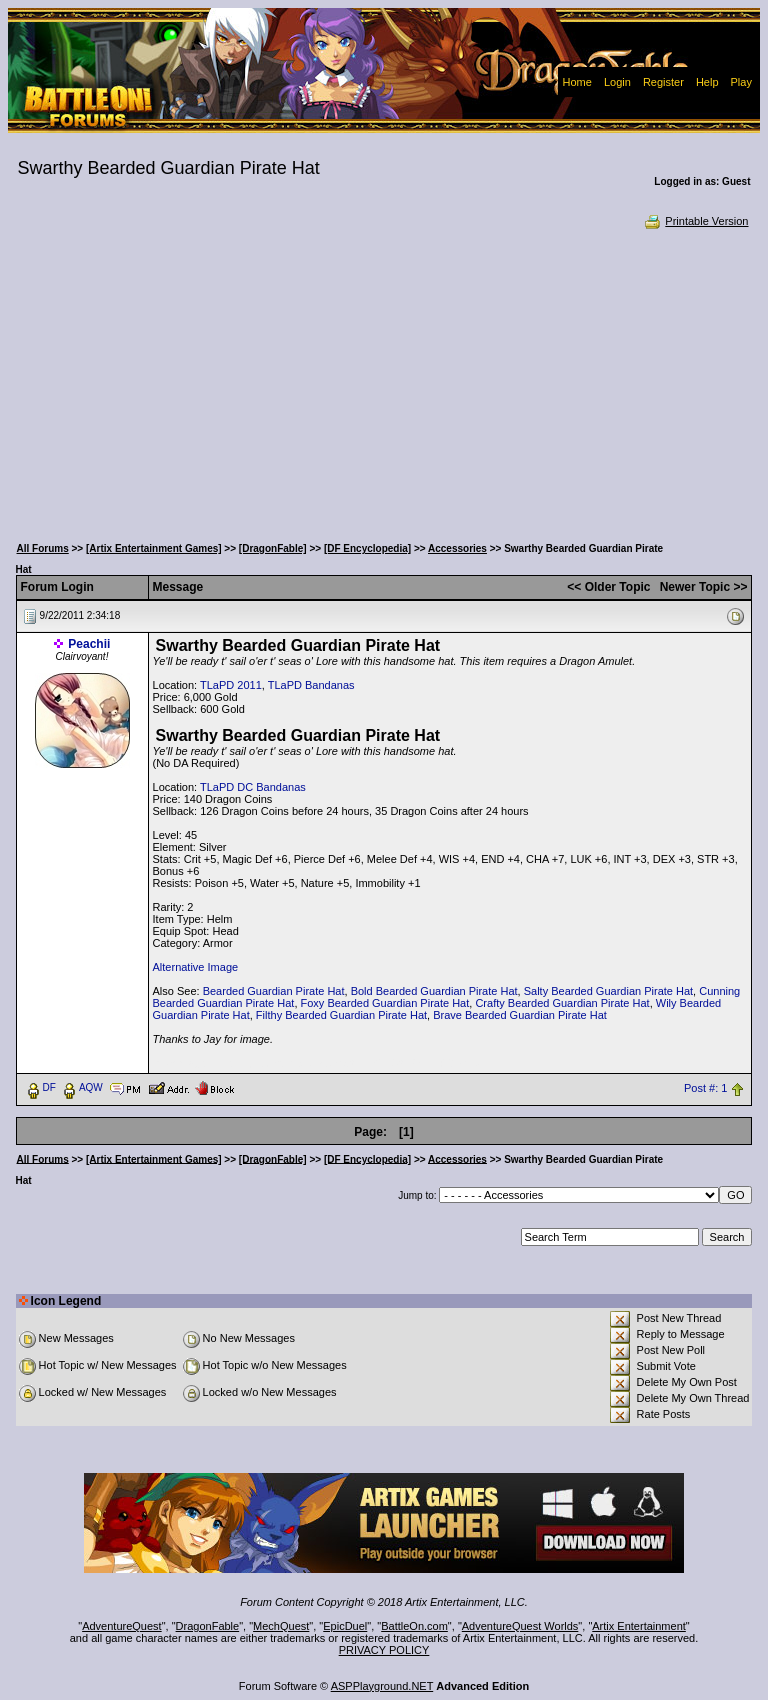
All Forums (43, 548)
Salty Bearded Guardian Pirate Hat (608, 991)
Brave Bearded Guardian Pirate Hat (520, 1015)
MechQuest (281, 1626)
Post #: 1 (705, 1088)
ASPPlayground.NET (382, 1686)
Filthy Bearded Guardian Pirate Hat (341, 1015)
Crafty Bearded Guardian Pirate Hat (562, 1003)
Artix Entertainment (639, 1626)
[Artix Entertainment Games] (154, 548)
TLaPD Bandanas (311, 685)
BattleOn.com (414, 1626)
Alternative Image (196, 967)
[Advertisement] (384, 380)
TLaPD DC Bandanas (253, 787)
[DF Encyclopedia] (367, 548)
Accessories (457, 548)
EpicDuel (345, 1626)
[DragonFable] (273, 548)
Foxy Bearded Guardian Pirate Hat (385, 1003)
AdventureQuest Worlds (520, 1626)
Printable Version (695, 221)
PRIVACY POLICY (384, 1650)
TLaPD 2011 (231, 685)
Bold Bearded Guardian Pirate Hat (434, 991)
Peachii (89, 644)
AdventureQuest (122, 1626)
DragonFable (208, 1626)
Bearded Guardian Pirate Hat (274, 991)
